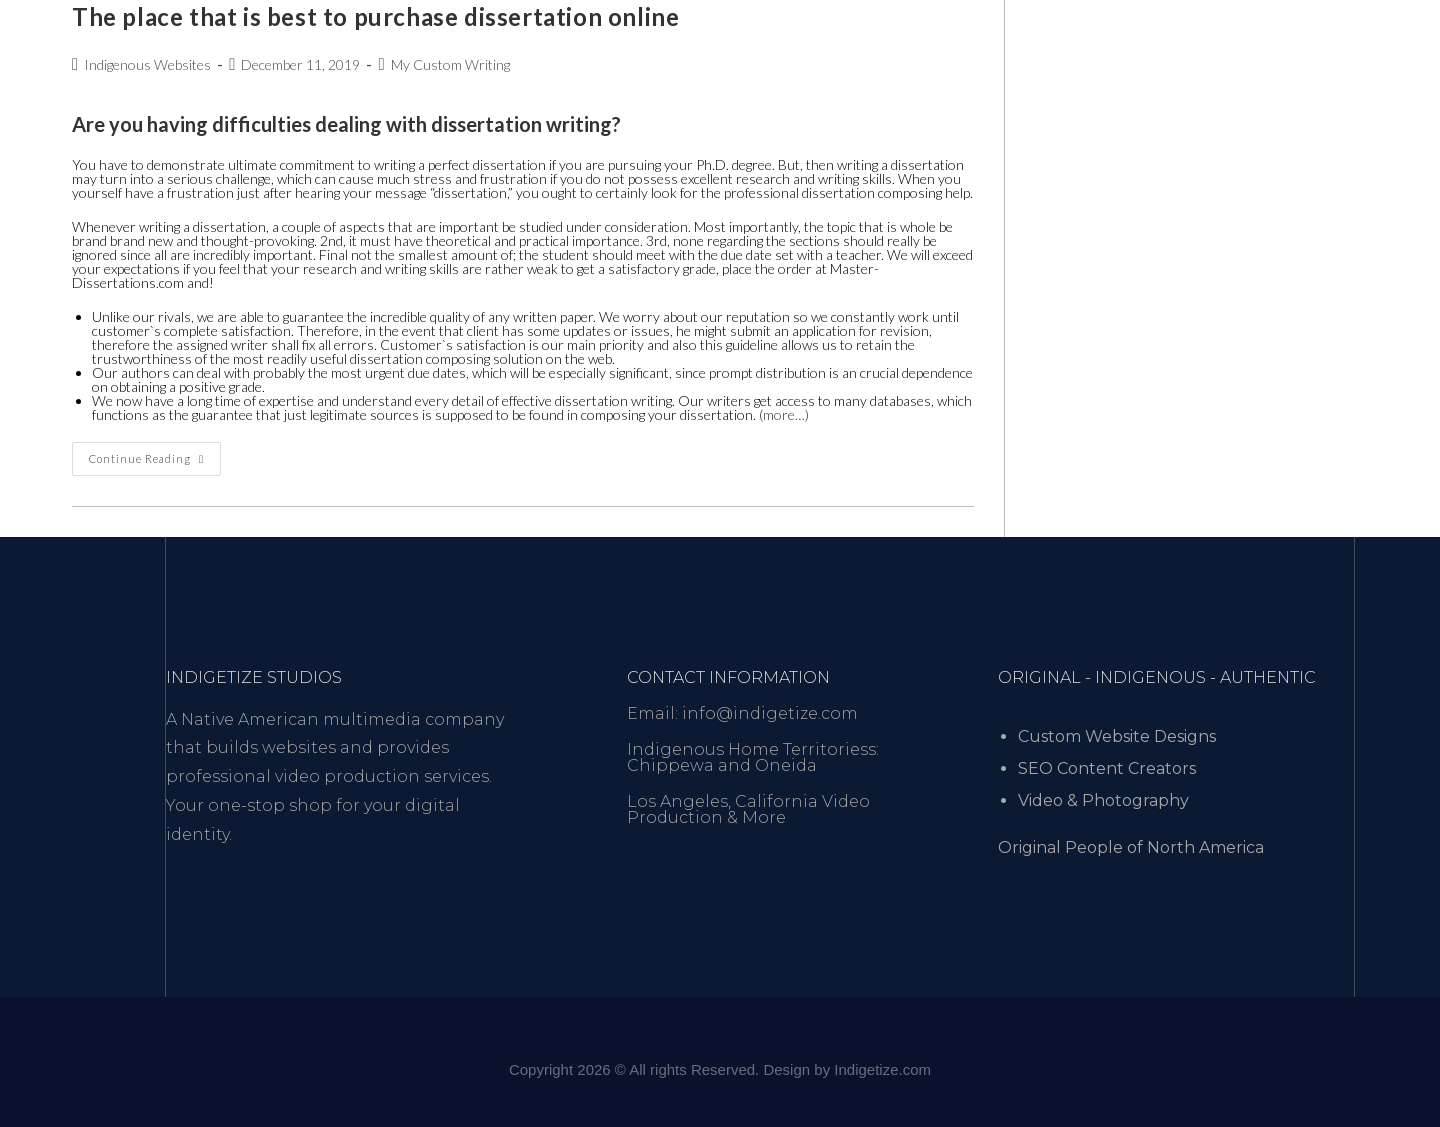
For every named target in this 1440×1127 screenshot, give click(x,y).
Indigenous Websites (147, 64)
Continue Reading (155, 453)
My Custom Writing (450, 64)
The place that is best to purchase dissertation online (375, 16)
